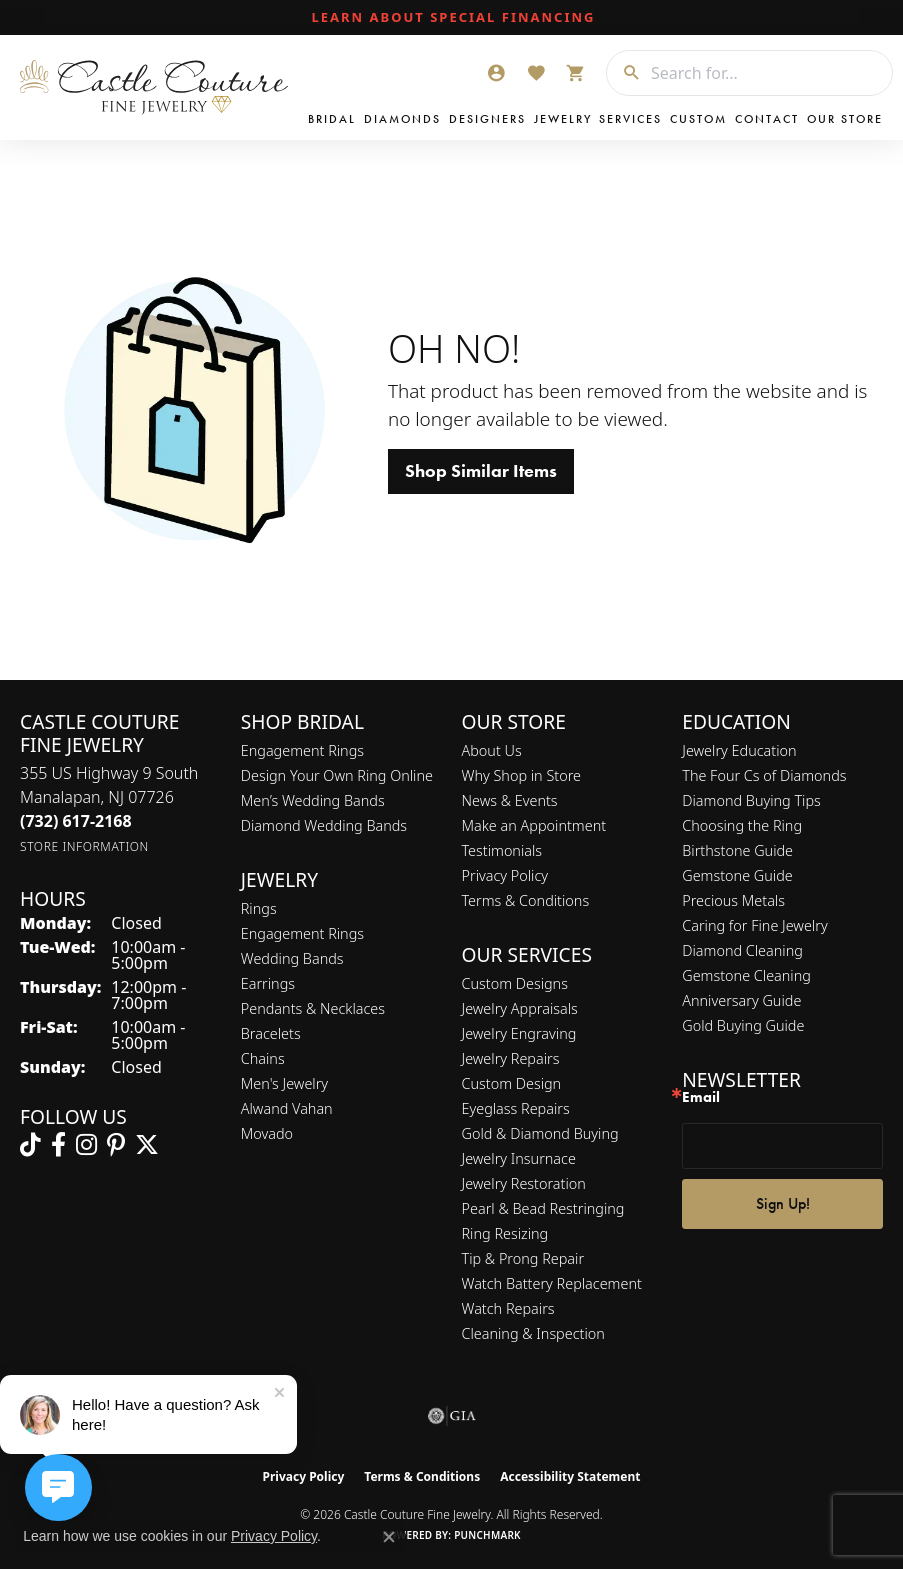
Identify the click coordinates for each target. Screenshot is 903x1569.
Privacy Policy (505, 875)
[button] (496, 73)
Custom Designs (515, 983)
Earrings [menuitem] (268, 983)
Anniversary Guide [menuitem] (741, 1000)
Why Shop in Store (521, 775)
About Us (492, 750)
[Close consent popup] (389, 1537)
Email (701, 1097)
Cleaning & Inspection (533, 1333)
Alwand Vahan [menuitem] (287, 1108)
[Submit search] (624, 73)
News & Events (510, 800)
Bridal (332, 119)
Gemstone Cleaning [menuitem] (746, 975)
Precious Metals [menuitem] (733, 900)
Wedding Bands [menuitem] (292, 958)
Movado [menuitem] (267, 1133)
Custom (698, 119)
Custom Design (512, 1083)
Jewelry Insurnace (519, 1158)
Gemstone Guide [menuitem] (737, 875)
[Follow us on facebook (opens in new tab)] (58, 1145)
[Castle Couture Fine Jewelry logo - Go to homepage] (159, 87)
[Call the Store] (76, 821)
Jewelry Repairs (511, 1058)
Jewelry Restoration (524, 1183)
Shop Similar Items (481, 471)
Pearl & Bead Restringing (543, 1208)
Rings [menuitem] (259, 908)
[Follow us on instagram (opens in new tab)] (86, 1145)
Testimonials (502, 850)
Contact (767, 119)
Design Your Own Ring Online (337, 775)
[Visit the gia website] (452, 1416)
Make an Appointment (534, 825)
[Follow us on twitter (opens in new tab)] (147, 1145)
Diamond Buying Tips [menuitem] (751, 800)
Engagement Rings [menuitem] (302, 933)
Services (630, 119)
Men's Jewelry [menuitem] (284, 1083)
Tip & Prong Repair (523, 1258)
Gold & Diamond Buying (540, 1133)
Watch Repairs (508, 1308)
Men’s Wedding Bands (313, 800)
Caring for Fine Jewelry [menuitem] (754, 925)
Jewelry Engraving (519, 1033)
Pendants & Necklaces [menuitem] (313, 1008)
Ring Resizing (505, 1233)
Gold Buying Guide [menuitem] (743, 1025)
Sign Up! (783, 1203)
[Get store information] (84, 846)
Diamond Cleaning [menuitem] (742, 950)
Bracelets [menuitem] (271, 1033)
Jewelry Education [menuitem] (739, 750)
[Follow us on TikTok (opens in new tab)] (30, 1145)
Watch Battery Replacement (552, 1283)
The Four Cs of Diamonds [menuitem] (764, 775)
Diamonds (402, 119)
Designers (487, 119)
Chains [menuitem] (263, 1058)
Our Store (845, 119)
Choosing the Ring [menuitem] (742, 825)
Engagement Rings (302, 750)
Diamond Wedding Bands (324, 825)
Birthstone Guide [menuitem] (737, 850)
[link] (452, 18)
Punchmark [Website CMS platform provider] (487, 1535)
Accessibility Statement (570, 1476)
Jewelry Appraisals (520, 1008)
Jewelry (563, 119)
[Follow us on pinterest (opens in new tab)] (116, 1145)
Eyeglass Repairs (516, 1108)
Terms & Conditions (526, 900)
